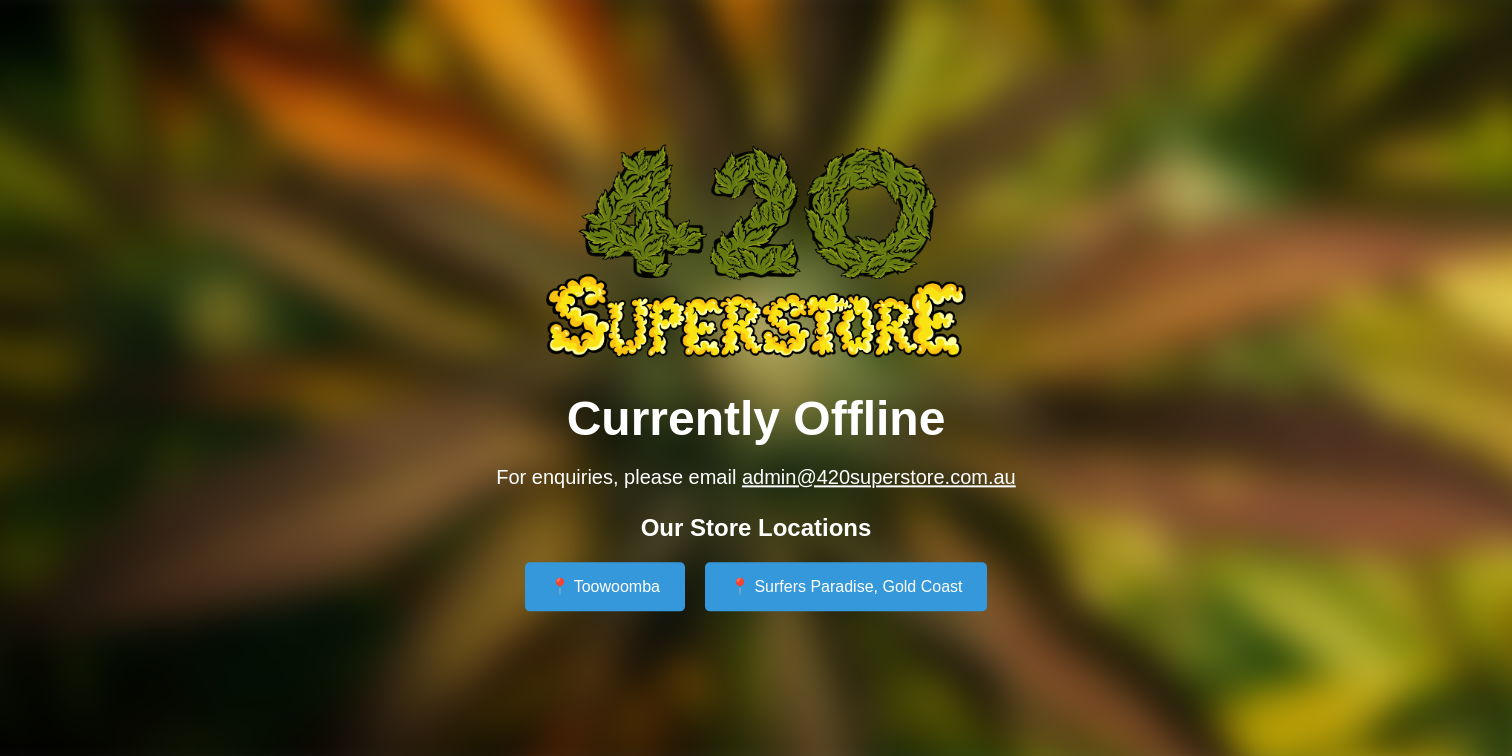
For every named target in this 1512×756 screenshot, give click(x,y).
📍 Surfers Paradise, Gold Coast (846, 587)
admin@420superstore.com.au (879, 477)
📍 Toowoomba (605, 587)
